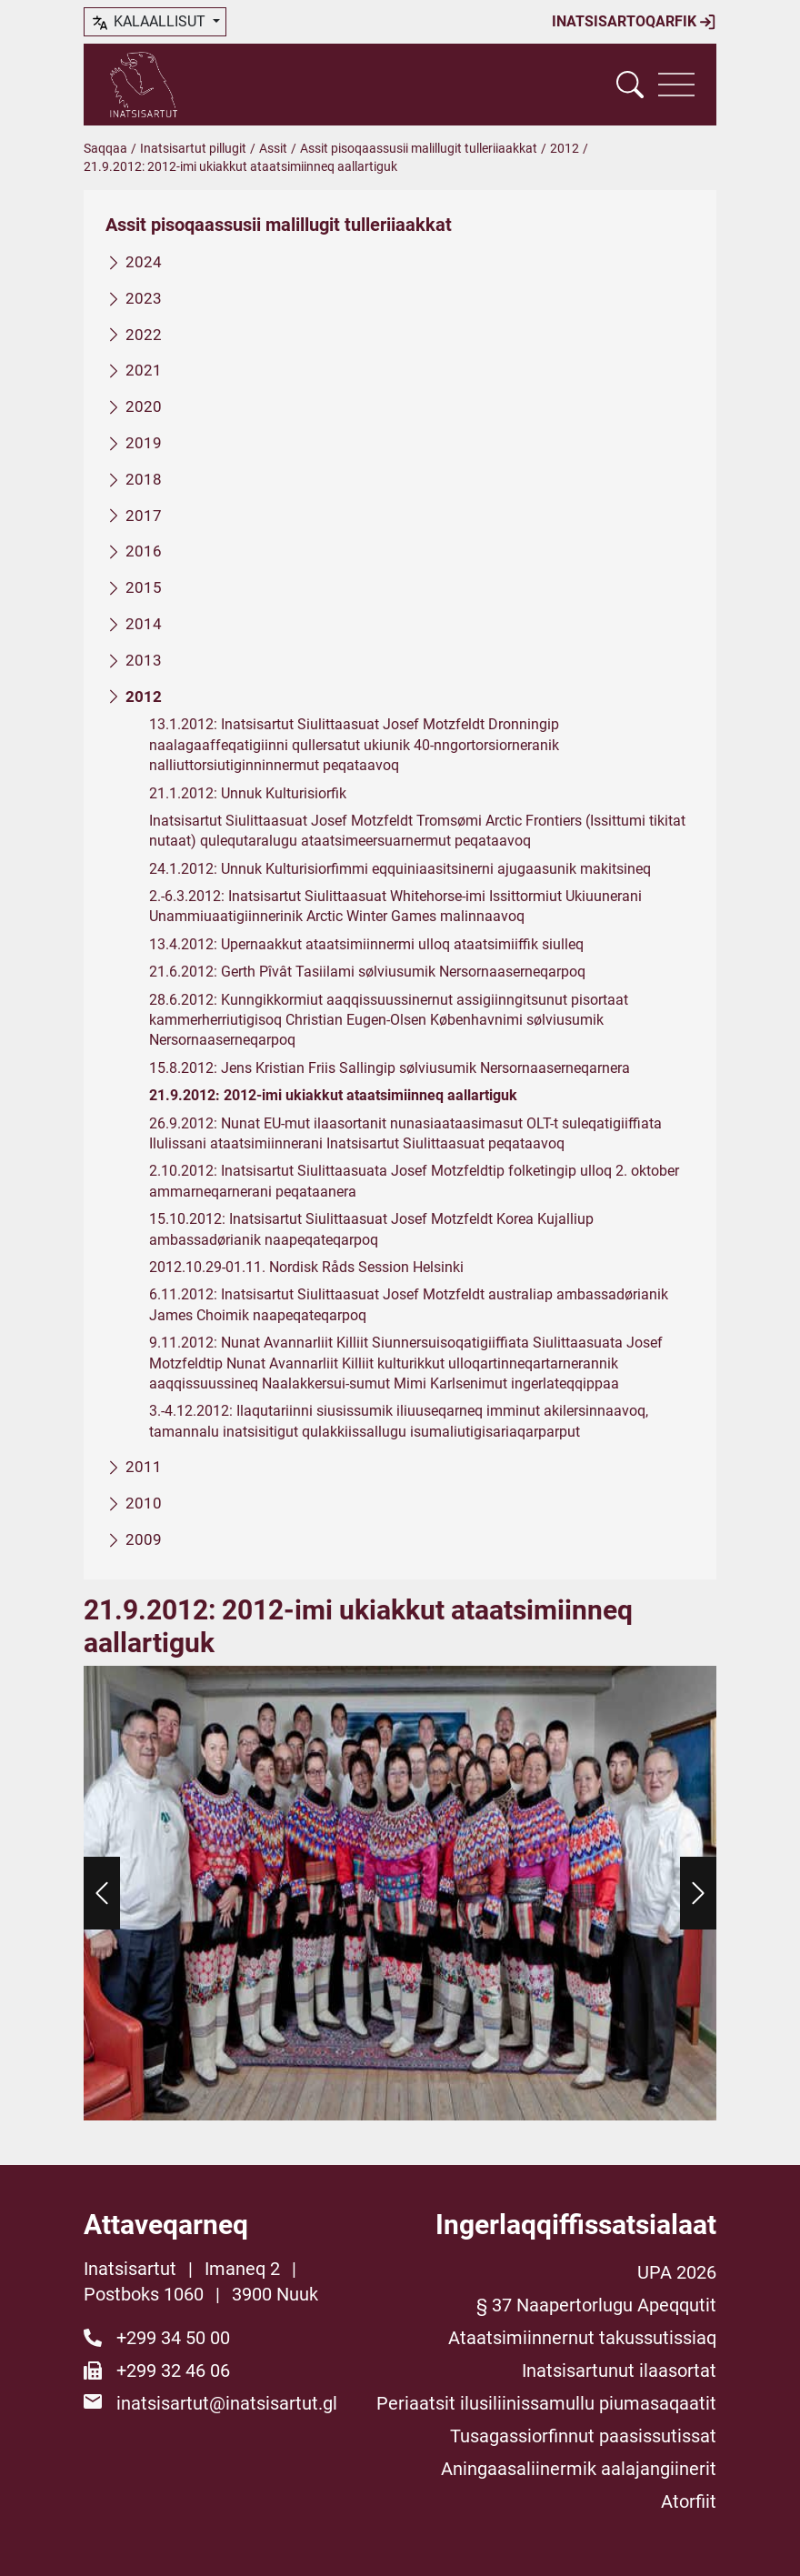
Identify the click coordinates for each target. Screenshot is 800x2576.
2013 (143, 660)
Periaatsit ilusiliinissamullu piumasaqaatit (546, 2403)
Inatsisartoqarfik (634, 22)
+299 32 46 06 (173, 2370)
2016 (143, 552)
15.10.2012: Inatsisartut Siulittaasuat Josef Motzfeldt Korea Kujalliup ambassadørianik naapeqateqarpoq (371, 1229)
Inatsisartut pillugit (193, 148)
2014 (143, 624)
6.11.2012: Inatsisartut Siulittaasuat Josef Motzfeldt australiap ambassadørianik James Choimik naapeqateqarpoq (408, 1305)
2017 (143, 515)
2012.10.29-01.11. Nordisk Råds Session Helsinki (306, 1267)
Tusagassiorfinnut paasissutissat (583, 2436)
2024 (143, 262)
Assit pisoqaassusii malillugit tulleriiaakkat (418, 148)
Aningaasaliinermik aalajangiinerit (578, 2469)
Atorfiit (688, 2501)
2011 (143, 1467)
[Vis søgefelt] (630, 84)
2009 (143, 1539)
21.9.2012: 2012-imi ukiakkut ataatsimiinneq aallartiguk (333, 1095)
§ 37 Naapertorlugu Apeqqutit (596, 2305)
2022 (143, 335)
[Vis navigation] (676, 84)
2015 (143, 587)
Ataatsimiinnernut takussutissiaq (582, 2338)
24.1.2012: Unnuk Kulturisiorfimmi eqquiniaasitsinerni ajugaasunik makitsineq (400, 868)
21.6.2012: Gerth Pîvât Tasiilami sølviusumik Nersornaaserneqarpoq (367, 971)
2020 (143, 406)
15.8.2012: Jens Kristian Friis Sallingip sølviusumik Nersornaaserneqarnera (389, 1068)
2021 (143, 371)
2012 (564, 148)
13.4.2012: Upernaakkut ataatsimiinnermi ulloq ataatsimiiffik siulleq (366, 944)
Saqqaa (105, 148)
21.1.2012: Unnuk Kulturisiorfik (247, 793)
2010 (143, 1503)
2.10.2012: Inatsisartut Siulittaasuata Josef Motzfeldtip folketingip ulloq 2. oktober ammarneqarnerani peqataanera (414, 1181)
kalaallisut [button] (149, 23)
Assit (273, 148)
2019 (143, 443)
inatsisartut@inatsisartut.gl (226, 2403)
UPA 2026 (676, 2272)
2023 (143, 298)
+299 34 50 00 (173, 2338)
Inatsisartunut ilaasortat (619, 2370)
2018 (143, 479)
